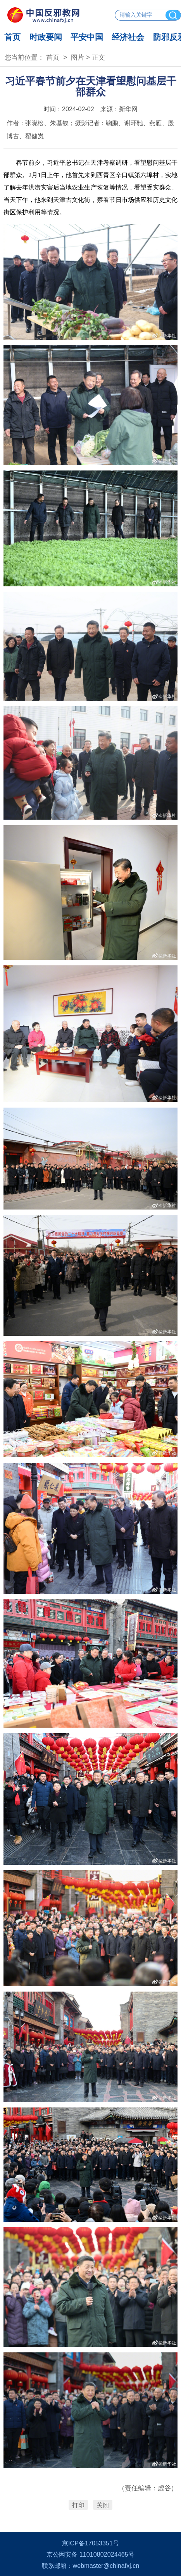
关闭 (103, 2505)
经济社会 (128, 37)
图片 (77, 57)
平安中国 (87, 37)
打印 (78, 2505)
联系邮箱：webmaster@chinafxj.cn (91, 2565)
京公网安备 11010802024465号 (90, 2554)
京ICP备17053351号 (90, 2543)
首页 (12, 37)
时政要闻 (45, 37)
